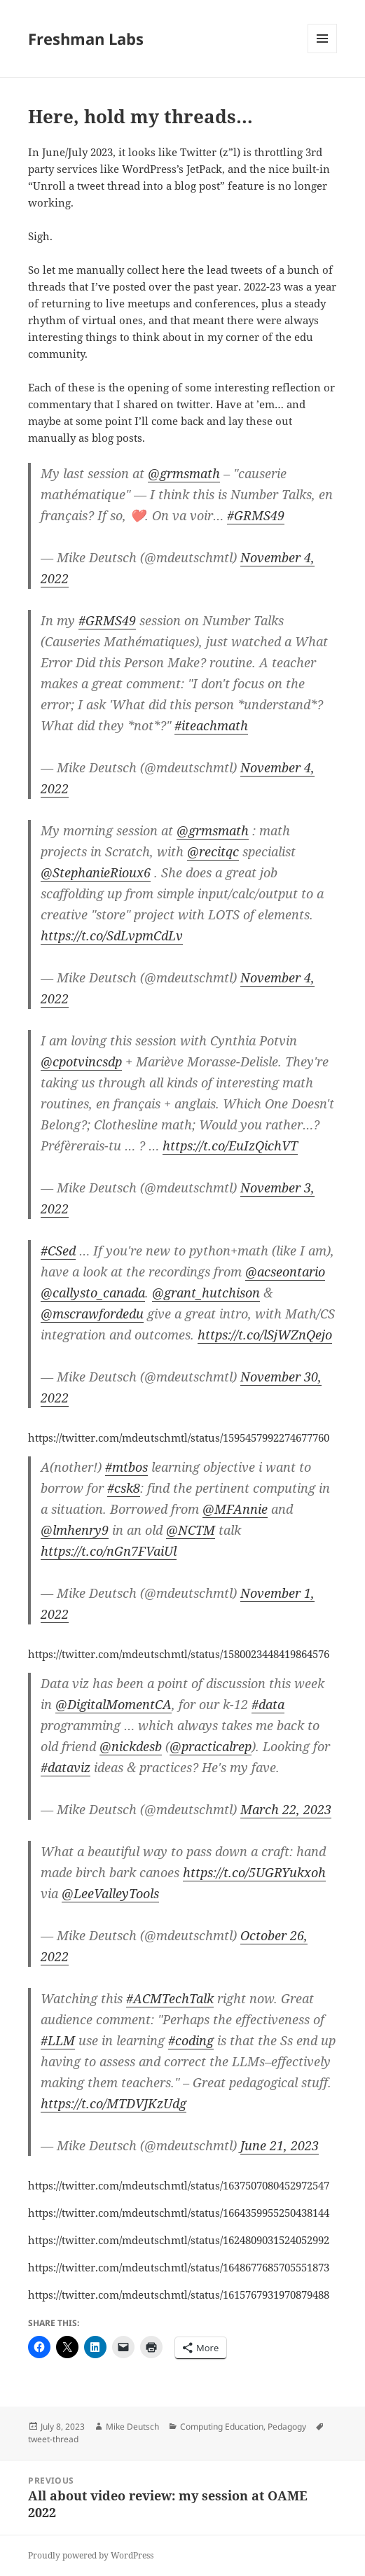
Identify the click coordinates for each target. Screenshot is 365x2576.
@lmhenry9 (75, 1530)
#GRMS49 (255, 515)
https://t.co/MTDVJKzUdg (113, 2103)
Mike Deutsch (132, 2426)
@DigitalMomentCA (113, 1704)
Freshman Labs (86, 38)
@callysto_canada (93, 1292)
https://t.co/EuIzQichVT (230, 1145)
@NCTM (190, 1530)
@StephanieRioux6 (96, 872)
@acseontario (285, 1271)
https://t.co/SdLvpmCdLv (112, 935)
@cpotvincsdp (81, 1061)
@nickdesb (130, 1746)
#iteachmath (211, 725)
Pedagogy (287, 2426)
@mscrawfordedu (92, 1313)
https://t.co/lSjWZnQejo (265, 1334)
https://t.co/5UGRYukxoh (254, 1872)
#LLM (58, 2040)
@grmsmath (184, 473)
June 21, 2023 (279, 2145)
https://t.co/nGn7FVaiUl (109, 1551)
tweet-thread (53, 2439)
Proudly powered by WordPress (90, 2555)
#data (268, 1704)
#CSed (58, 1250)
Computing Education (221, 2426)
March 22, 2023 (285, 1809)
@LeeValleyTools (110, 1893)
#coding (191, 2040)
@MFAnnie (235, 1509)
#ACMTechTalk (170, 1998)
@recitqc (213, 851)
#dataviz (65, 1767)
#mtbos (126, 1466)
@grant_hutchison (206, 1292)
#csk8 (123, 1488)
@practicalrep (211, 1746)
